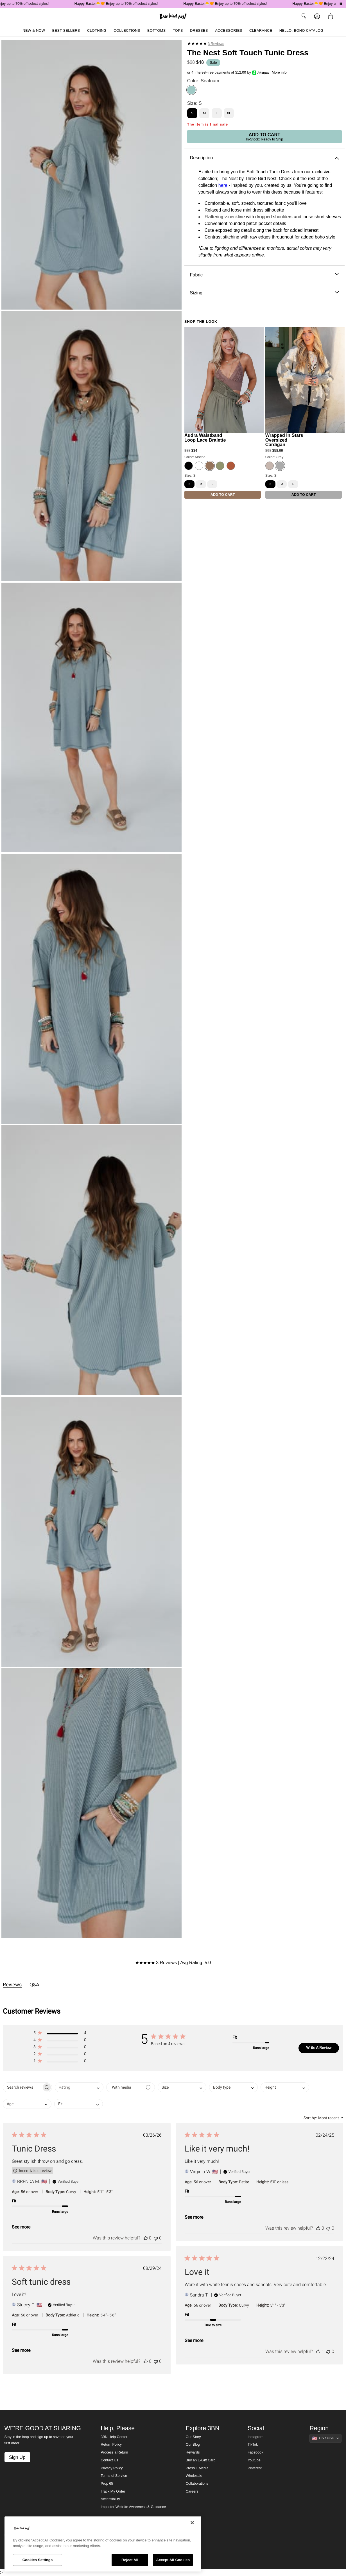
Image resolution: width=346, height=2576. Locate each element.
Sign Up (17, 2457)
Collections (127, 31)
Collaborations (197, 2484)
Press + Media (197, 2468)
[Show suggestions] (325, 2438)
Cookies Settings (37, 2560)
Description (264, 157)
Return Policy (111, 2444)
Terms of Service (114, 2476)
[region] (102, 2544)
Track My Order (113, 2491)
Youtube (254, 2460)
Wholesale (194, 2476)
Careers (192, 2491)
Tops (178, 31)
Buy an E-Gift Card (201, 2460)
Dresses (199, 31)
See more (21, 2227)
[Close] (192, 2522)
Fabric (264, 274)
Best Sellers (66, 31)
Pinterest (255, 2468)
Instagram (255, 2437)
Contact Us (109, 2460)
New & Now (33, 31)
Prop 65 (107, 2484)
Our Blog (193, 2444)
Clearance (260, 31)
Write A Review (319, 2047)
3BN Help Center (114, 2437)
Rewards (193, 2452)
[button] (59, 2033)
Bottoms (156, 31)
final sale (219, 124)
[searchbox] (22, 2087)
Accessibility (110, 2499)
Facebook (255, 2452)
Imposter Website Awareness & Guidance (133, 2507)
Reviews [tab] (12, 1984)
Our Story (193, 2437)
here (222, 185)
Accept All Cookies (173, 2560)
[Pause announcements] (341, 4)
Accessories (228, 31)
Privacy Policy (112, 2468)
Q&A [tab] (34, 1984)
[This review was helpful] (146, 2238)
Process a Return (114, 2452)
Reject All (129, 2560)
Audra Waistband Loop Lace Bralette (205, 437)
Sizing (264, 292)
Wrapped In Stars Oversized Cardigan (284, 440)
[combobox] (79, 2087)
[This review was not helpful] (156, 2238)
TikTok (253, 2444)
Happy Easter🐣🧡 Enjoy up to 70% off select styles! (120, 4)
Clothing (97, 31)
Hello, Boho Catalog (301, 31)
